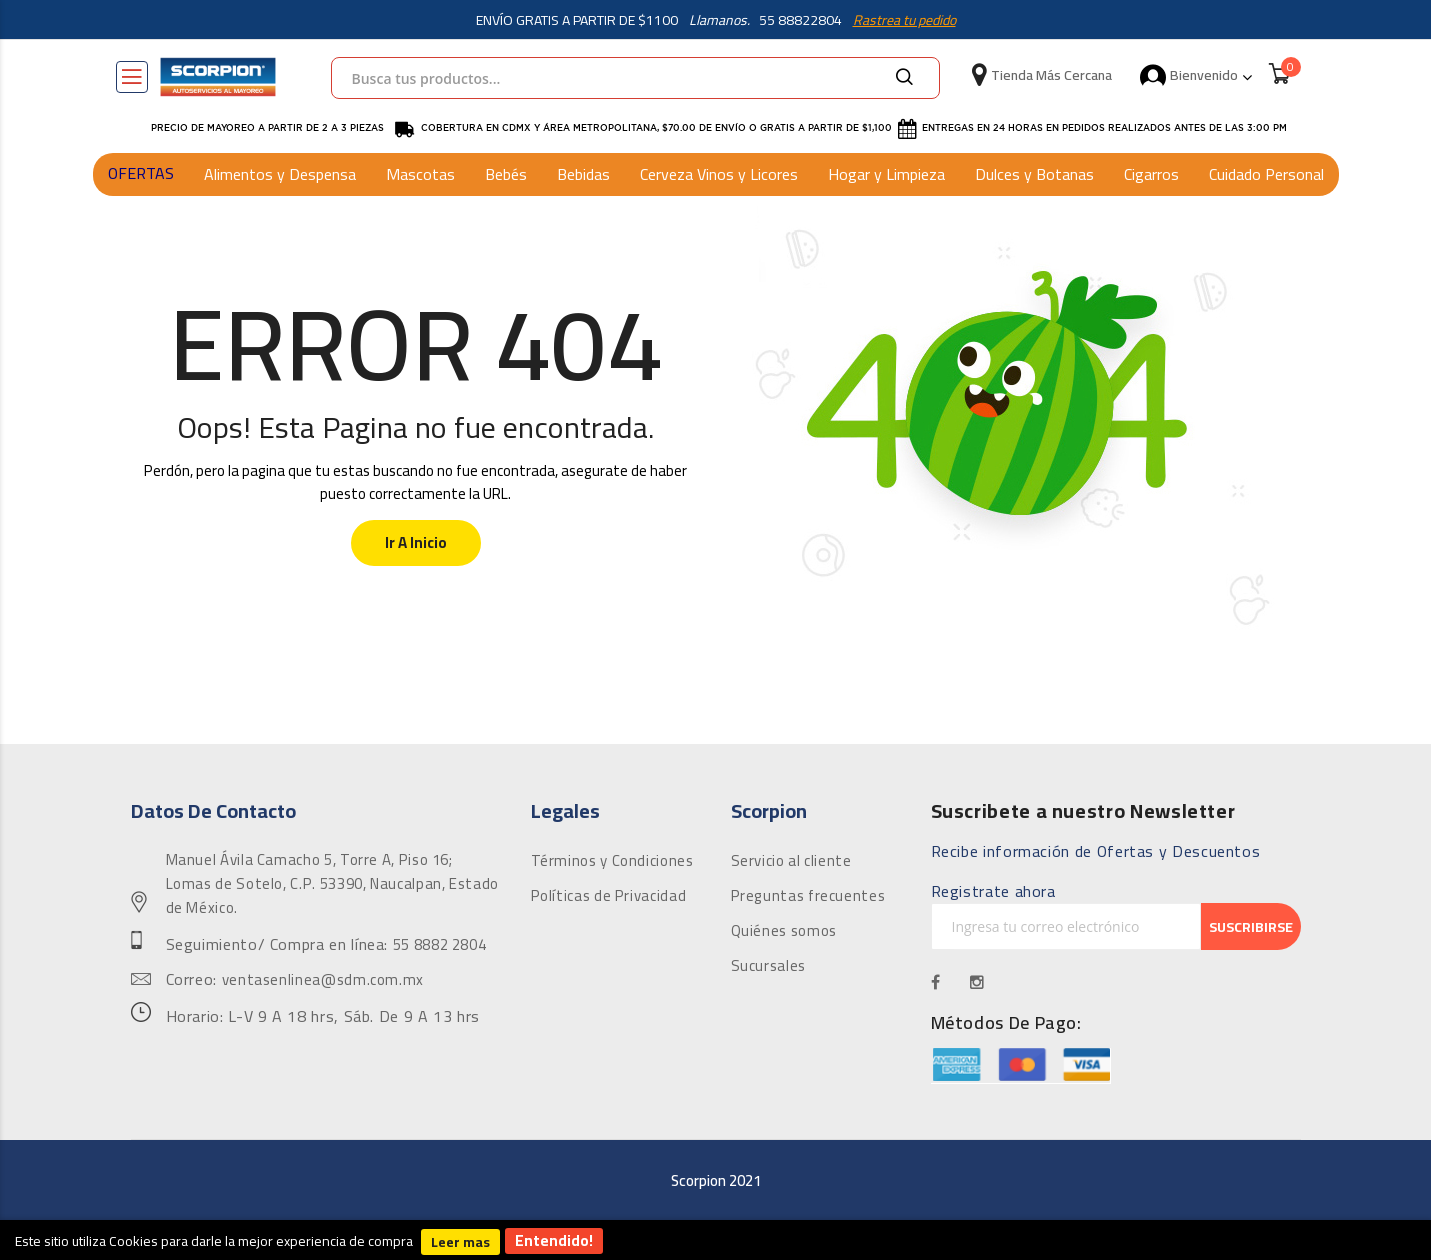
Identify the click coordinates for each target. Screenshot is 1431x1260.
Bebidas (583, 174)
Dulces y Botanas (1034, 174)
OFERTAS (141, 173)
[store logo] (218, 77)
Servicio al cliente (791, 861)
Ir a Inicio (416, 542)
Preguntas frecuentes (808, 896)
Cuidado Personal (1266, 174)
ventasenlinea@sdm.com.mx (323, 980)
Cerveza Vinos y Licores (719, 174)
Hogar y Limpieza (886, 174)
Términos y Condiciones (612, 861)
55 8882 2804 (440, 945)
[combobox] (635, 78)
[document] (715, 1240)
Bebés (506, 174)
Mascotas (420, 174)
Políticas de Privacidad (609, 896)
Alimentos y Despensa (280, 174)
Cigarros (1151, 174)
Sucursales (768, 966)
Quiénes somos (784, 931)
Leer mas (460, 1242)
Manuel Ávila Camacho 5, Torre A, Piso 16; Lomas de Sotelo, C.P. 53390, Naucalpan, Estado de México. (332, 884)
